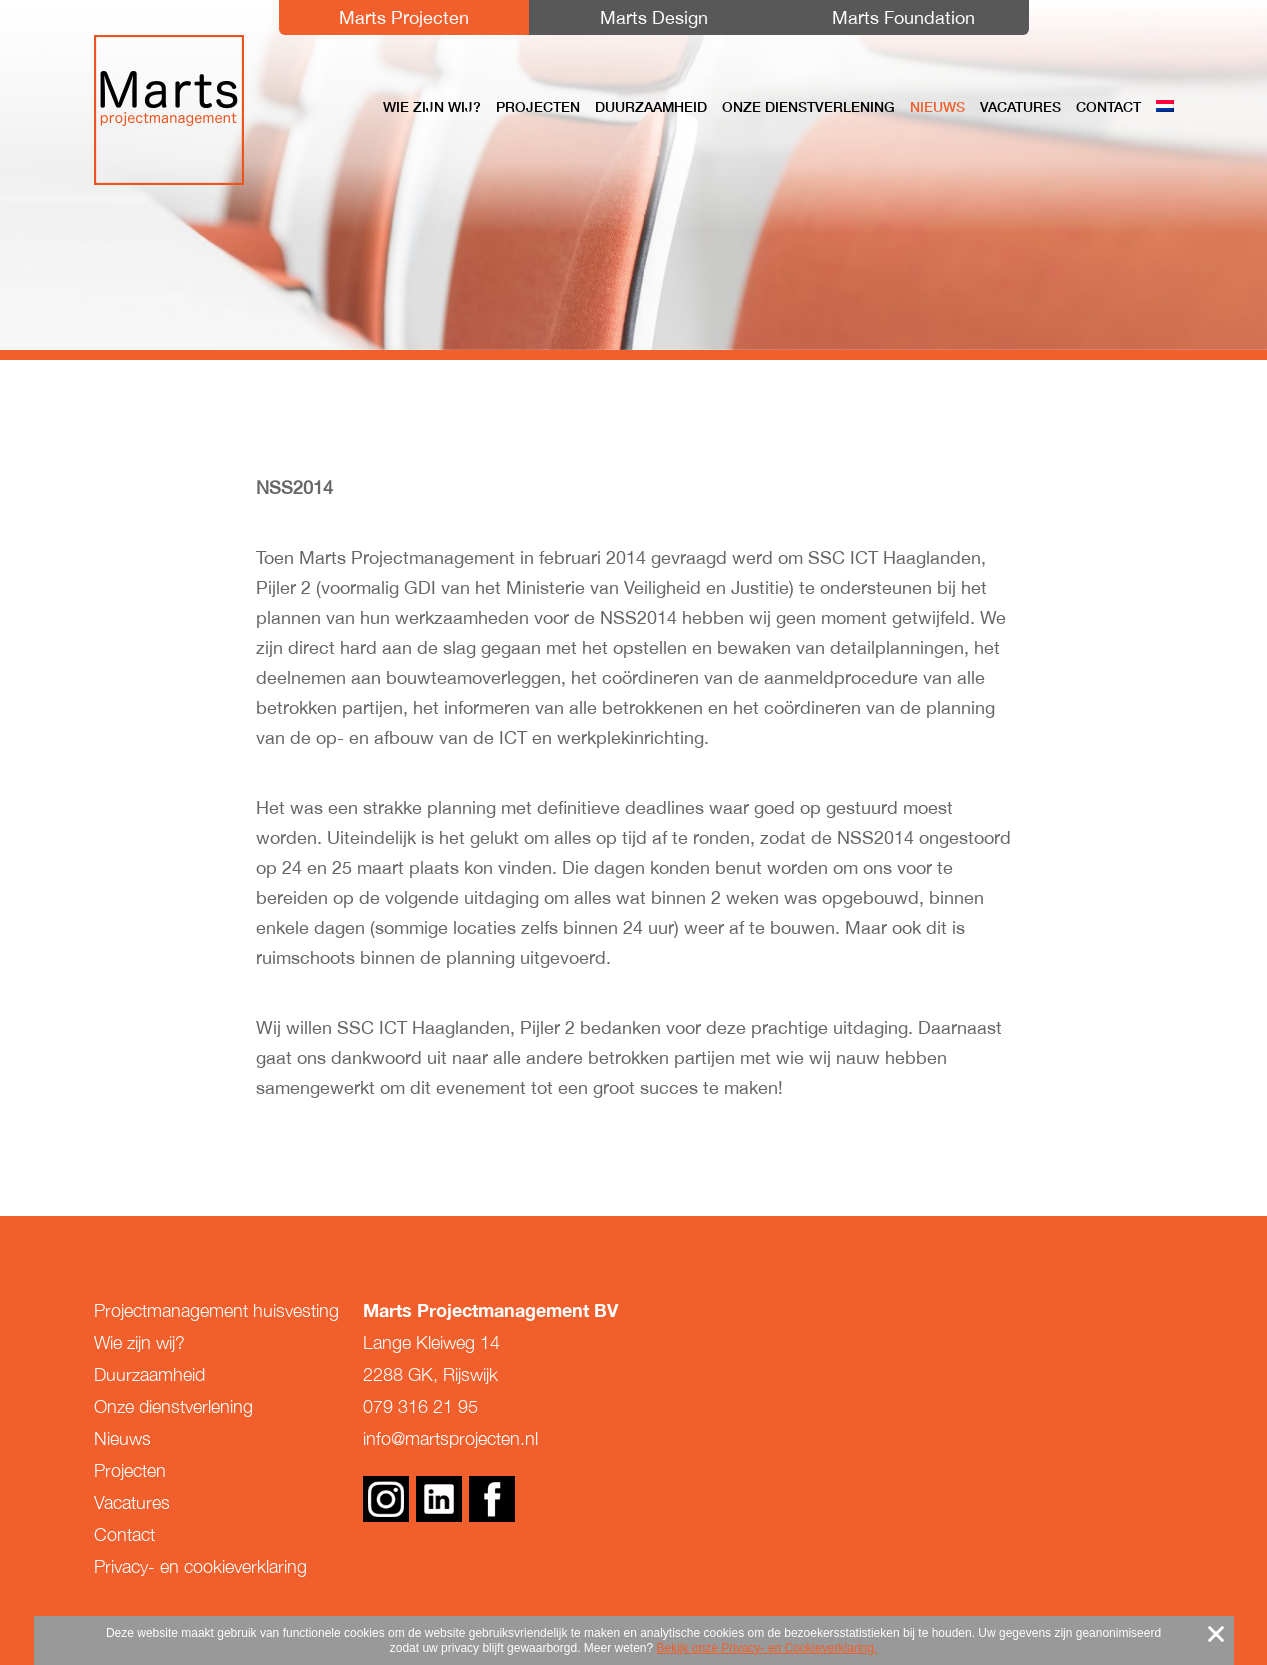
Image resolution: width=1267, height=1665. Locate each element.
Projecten (538, 107)
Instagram (386, 1499)
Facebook (492, 1499)
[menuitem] (1165, 107)
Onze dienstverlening (808, 107)
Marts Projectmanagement (169, 110)
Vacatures (1020, 107)
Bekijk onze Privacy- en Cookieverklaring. (767, 1648)
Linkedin (439, 1499)
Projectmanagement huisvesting (216, 1310)
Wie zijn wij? (432, 107)
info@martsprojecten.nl (450, 1438)
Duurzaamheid (651, 107)
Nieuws (937, 107)
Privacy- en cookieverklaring (200, 1566)
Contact (1108, 107)
